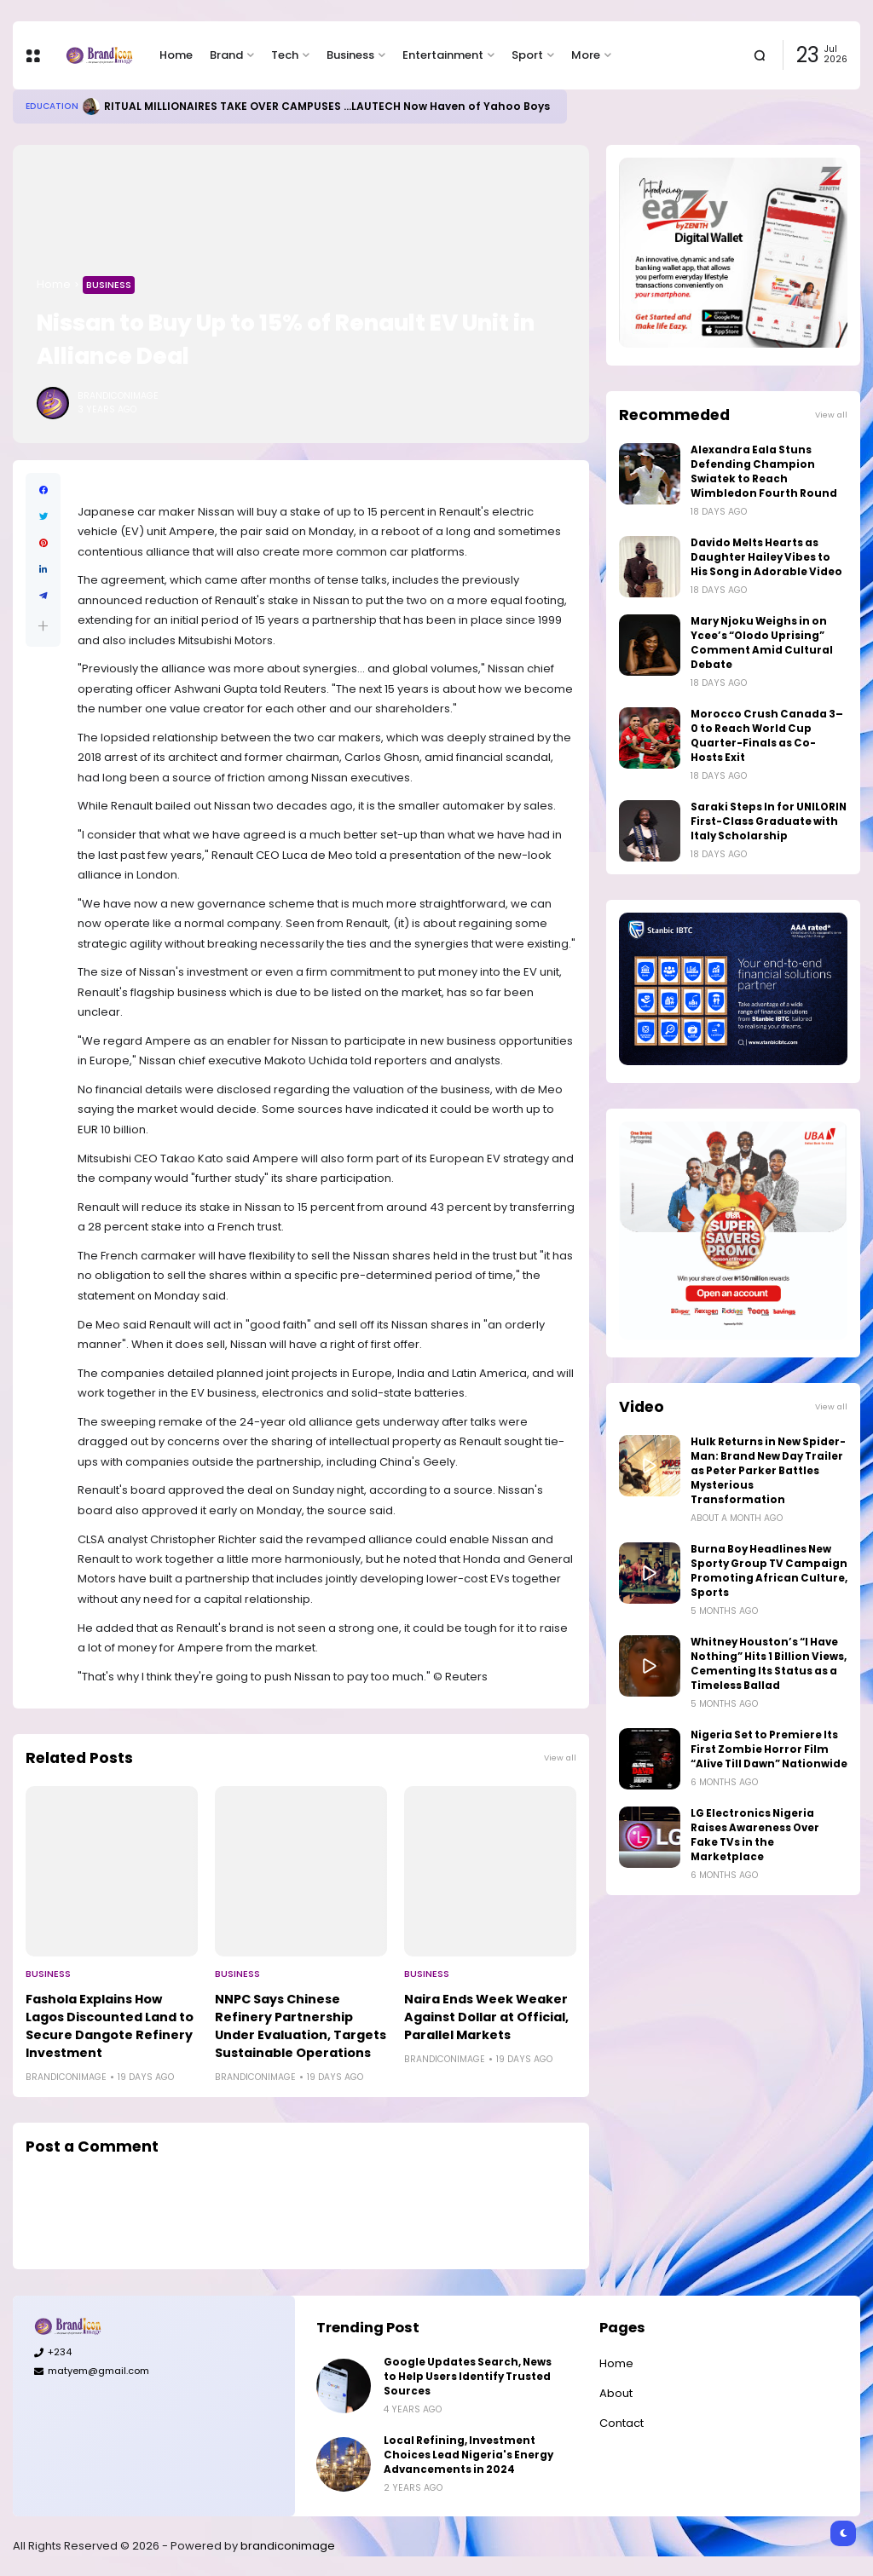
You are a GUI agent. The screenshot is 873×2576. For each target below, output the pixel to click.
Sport (527, 55)
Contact (621, 2423)
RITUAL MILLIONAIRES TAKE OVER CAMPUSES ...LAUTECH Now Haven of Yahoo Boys (327, 106)
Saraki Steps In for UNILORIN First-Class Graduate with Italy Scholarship (769, 821)
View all (560, 1757)
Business (350, 55)
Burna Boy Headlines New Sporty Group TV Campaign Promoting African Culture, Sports (769, 1570)
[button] (43, 626)
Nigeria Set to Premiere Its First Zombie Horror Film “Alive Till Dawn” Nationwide (769, 1749)
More (585, 55)
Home (176, 55)
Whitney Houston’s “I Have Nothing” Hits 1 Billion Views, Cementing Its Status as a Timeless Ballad (769, 1663)
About (616, 2393)
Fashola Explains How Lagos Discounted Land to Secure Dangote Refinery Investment (110, 2026)
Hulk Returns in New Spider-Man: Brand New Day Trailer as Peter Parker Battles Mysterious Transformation (768, 1471)
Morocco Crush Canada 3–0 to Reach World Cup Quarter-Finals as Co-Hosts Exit (767, 735)
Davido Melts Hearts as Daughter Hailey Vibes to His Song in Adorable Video (766, 557)
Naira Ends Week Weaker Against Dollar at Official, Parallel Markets (486, 2017)
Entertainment (442, 55)
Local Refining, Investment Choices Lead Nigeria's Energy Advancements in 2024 (468, 2455)
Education (52, 106)
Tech (284, 55)
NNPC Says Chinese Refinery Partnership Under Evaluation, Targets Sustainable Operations (300, 2026)
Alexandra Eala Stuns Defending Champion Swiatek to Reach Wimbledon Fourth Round (764, 471)
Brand (226, 55)
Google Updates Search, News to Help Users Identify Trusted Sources (468, 2376)
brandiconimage (287, 2546)
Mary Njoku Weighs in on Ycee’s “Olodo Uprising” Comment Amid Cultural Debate (762, 642)
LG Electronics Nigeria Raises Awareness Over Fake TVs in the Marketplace (755, 1835)
